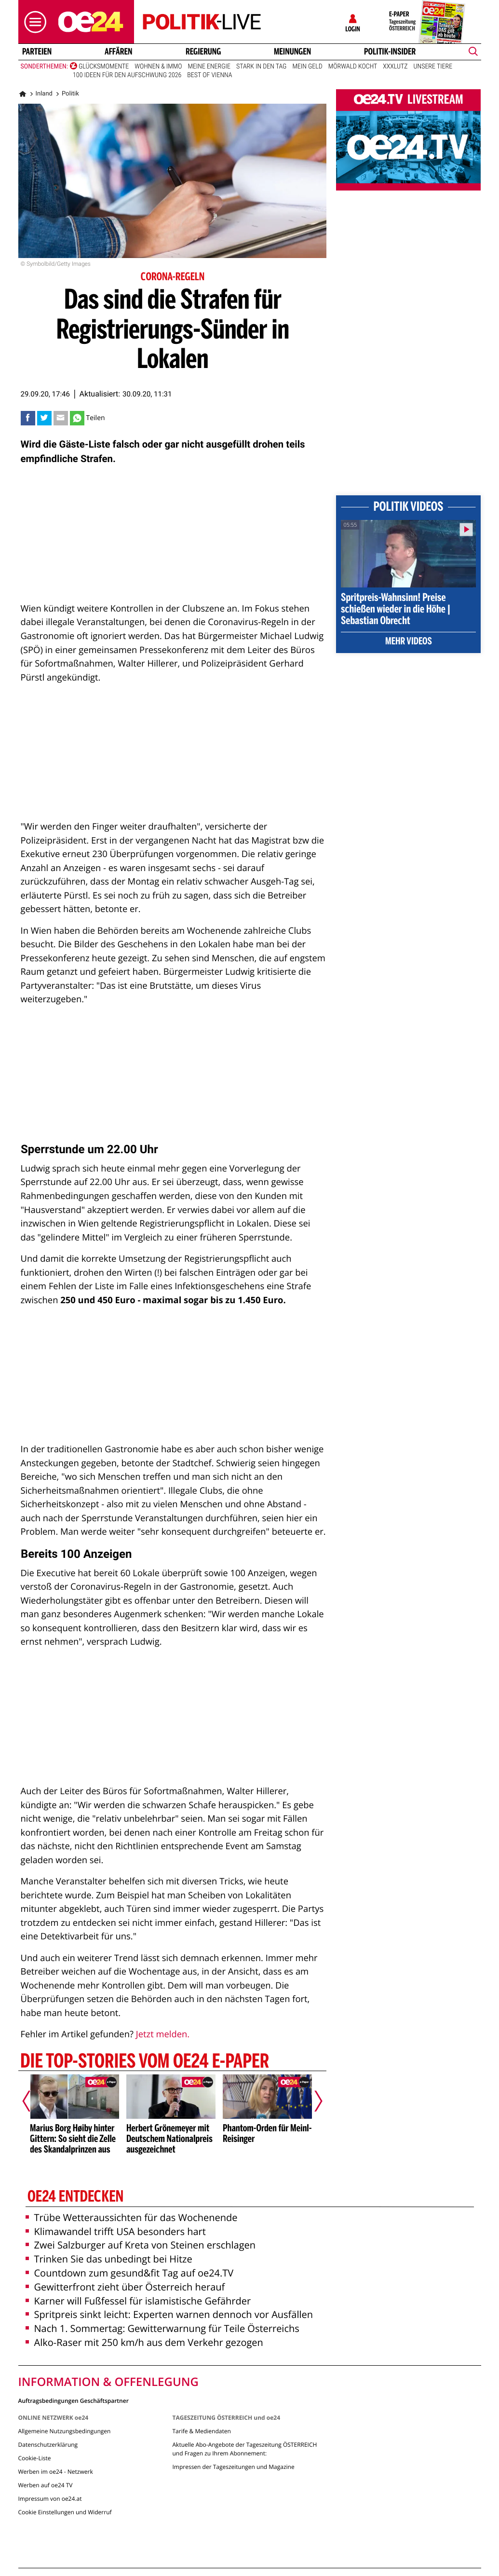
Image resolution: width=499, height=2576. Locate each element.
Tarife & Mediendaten (201, 2431)
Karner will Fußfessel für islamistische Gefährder (138, 2300)
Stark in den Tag (261, 66)
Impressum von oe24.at (50, 2498)
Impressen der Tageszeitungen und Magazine (233, 2467)
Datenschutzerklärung (48, 2444)
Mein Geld (307, 66)
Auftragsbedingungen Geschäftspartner (73, 2400)
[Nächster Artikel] (312, 2101)
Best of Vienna (209, 75)
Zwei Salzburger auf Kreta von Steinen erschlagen (141, 2244)
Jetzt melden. (162, 2034)
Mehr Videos (408, 642)
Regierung (203, 51)
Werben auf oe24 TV (45, 2485)
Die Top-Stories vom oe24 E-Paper (144, 2062)
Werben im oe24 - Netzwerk (55, 2471)
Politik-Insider (390, 51)
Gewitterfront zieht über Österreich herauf (125, 2286)
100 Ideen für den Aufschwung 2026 (127, 75)
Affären (119, 51)
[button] (32, 22)
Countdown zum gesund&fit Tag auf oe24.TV (130, 2272)
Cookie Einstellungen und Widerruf (65, 2512)
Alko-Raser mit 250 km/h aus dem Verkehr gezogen (144, 2342)
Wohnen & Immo (158, 66)
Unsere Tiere (433, 66)
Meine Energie (209, 66)
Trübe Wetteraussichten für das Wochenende (132, 2217)
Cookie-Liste (34, 2458)
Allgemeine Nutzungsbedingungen (64, 2431)
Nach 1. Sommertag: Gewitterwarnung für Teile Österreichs (162, 2328)
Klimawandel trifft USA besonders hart (116, 2231)
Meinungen (292, 51)
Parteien (36, 51)
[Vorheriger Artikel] (33, 2101)
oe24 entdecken (75, 2197)
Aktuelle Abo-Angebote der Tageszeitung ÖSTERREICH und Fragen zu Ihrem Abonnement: (244, 2448)
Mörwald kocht (353, 66)
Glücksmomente (104, 66)
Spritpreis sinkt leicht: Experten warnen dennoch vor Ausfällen (169, 2314)
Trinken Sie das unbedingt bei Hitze (109, 2258)
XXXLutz (395, 66)
